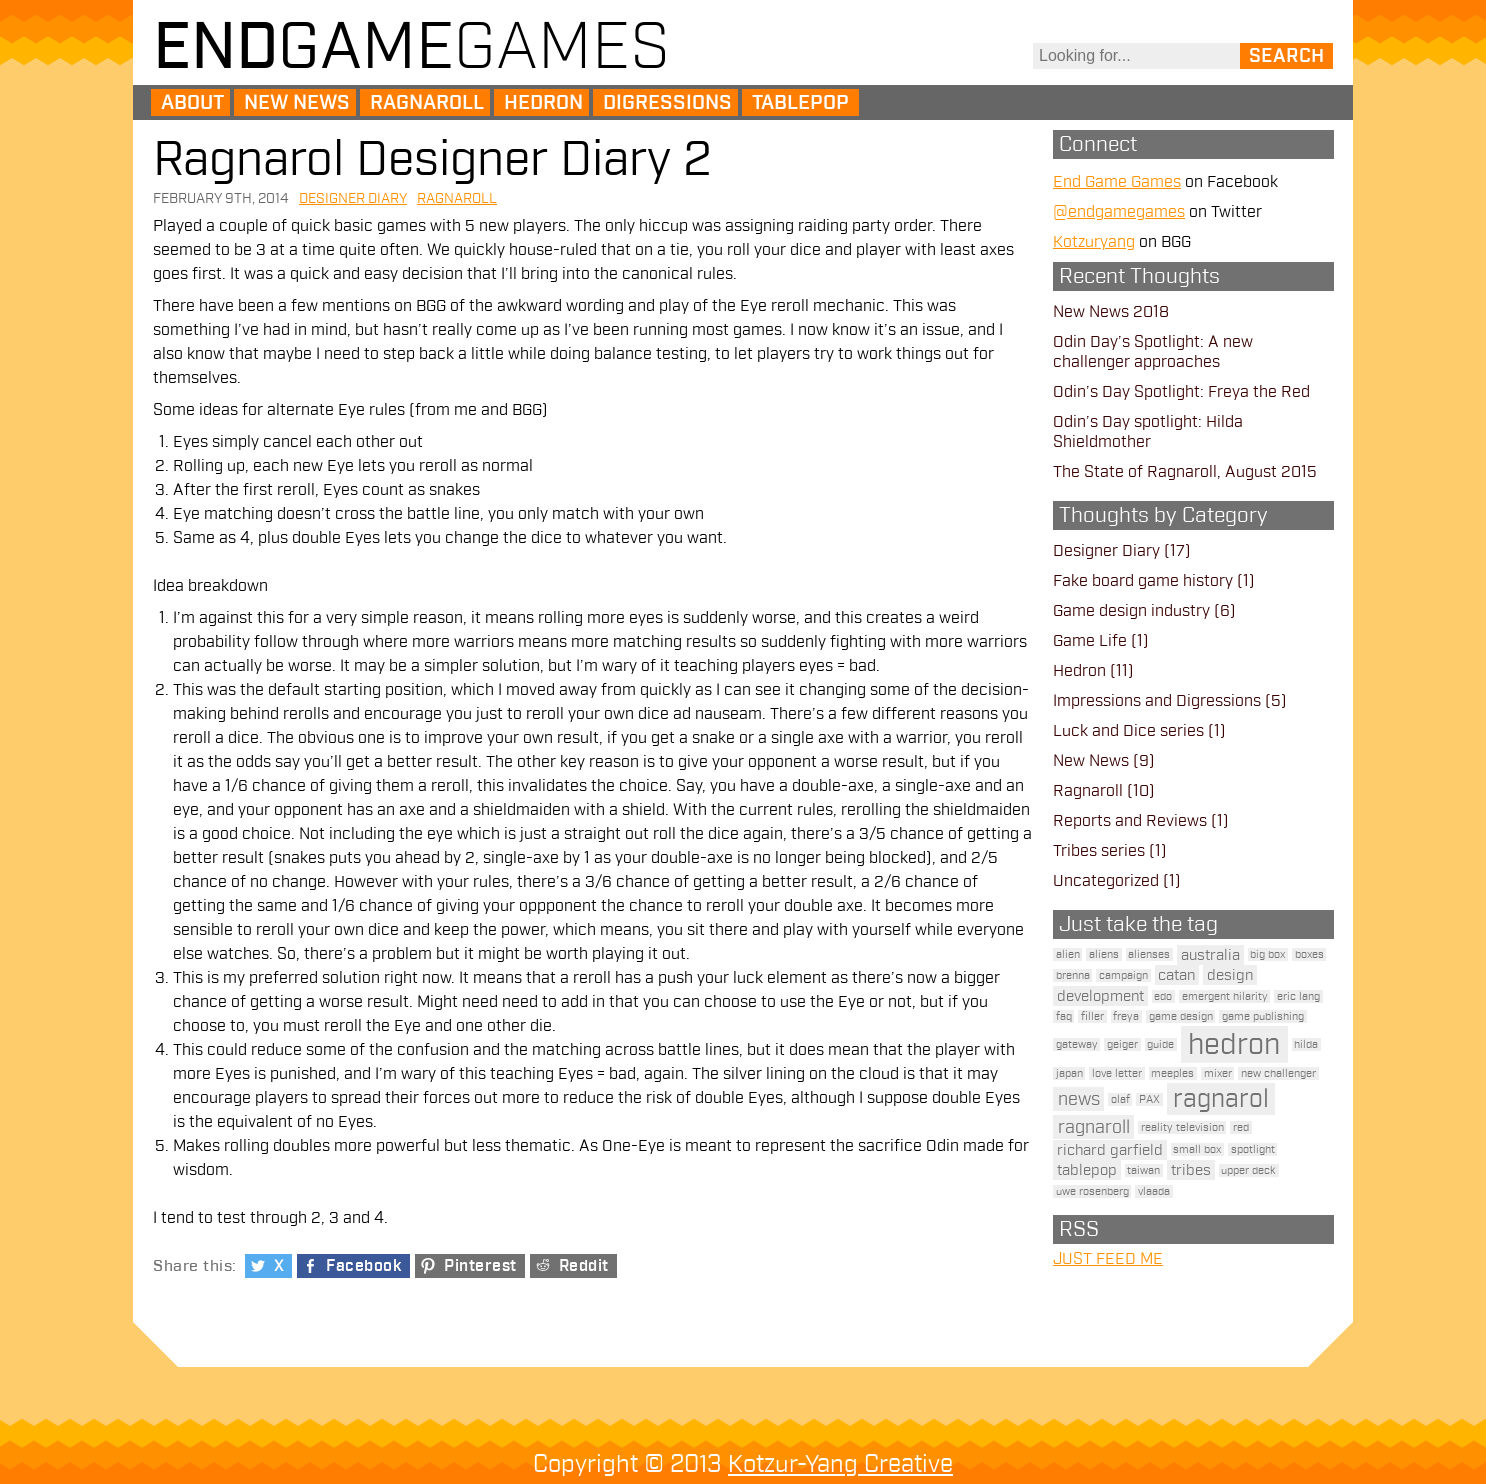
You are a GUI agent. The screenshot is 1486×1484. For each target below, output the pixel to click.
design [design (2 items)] (1230, 975)
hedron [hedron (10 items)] (1234, 1044)
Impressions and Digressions (1157, 701)
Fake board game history (1143, 581)
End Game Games (1117, 182)
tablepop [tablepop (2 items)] (1087, 1170)
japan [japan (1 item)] (1069, 1073)
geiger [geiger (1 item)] (1122, 1044)
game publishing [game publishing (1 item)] (1263, 1016)
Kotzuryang (1094, 242)
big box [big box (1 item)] (1267, 954)
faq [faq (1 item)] (1064, 1016)
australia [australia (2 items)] (1210, 955)
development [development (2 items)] (1100, 996)
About (192, 103)
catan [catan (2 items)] (1176, 975)
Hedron (543, 103)
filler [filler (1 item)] (1092, 1016)
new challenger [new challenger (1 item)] (1278, 1073)
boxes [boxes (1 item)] (1309, 954)
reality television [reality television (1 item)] (1182, 1127)
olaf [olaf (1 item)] (1120, 1099)
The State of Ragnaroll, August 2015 (1185, 472)
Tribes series (1099, 851)
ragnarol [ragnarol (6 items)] (1221, 1099)
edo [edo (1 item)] (1163, 996)
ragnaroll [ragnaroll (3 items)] (1094, 1127)
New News (297, 103)
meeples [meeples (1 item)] (1172, 1073)
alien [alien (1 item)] (1068, 954)
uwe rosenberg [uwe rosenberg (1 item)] (1092, 1191)
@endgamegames (1119, 212)
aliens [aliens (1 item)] (1104, 954)
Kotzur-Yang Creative (840, 1464)
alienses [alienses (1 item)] (1149, 954)
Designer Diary (353, 198)
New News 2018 (1111, 312)
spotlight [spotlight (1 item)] (1253, 1149)
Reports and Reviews (1130, 821)
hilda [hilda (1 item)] (1306, 1044)
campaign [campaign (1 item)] (1123, 975)
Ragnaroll (427, 103)
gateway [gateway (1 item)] (1077, 1044)
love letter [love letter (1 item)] (1117, 1073)
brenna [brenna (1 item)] (1073, 975)
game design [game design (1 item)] (1181, 1016)
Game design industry (1131, 611)
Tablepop (800, 103)
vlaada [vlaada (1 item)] (1154, 1191)
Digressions (667, 103)
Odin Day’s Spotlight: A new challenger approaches (1153, 352)
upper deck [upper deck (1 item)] (1248, 1170)
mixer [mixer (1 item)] (1218, 1073)
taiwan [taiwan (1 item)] (1143, 1170)
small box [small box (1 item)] (1197, 1149)
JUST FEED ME (1108, 1259)
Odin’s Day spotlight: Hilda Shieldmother (1148, 432)
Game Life (1090, 641)
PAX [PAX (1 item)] (1149, 1099)
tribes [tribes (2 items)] (1191, 1170)
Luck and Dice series (1128, 731)
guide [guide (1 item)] (1160, 1044)
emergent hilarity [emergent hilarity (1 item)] (1225, 996)
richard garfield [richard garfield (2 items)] (1110, 1150)
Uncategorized (1106, 881)
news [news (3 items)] (1079, 1099)
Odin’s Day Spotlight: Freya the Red (1181, 392)
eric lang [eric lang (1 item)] (1298, 996)
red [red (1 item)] (1241, 1127)
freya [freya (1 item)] (1126, 1016)
